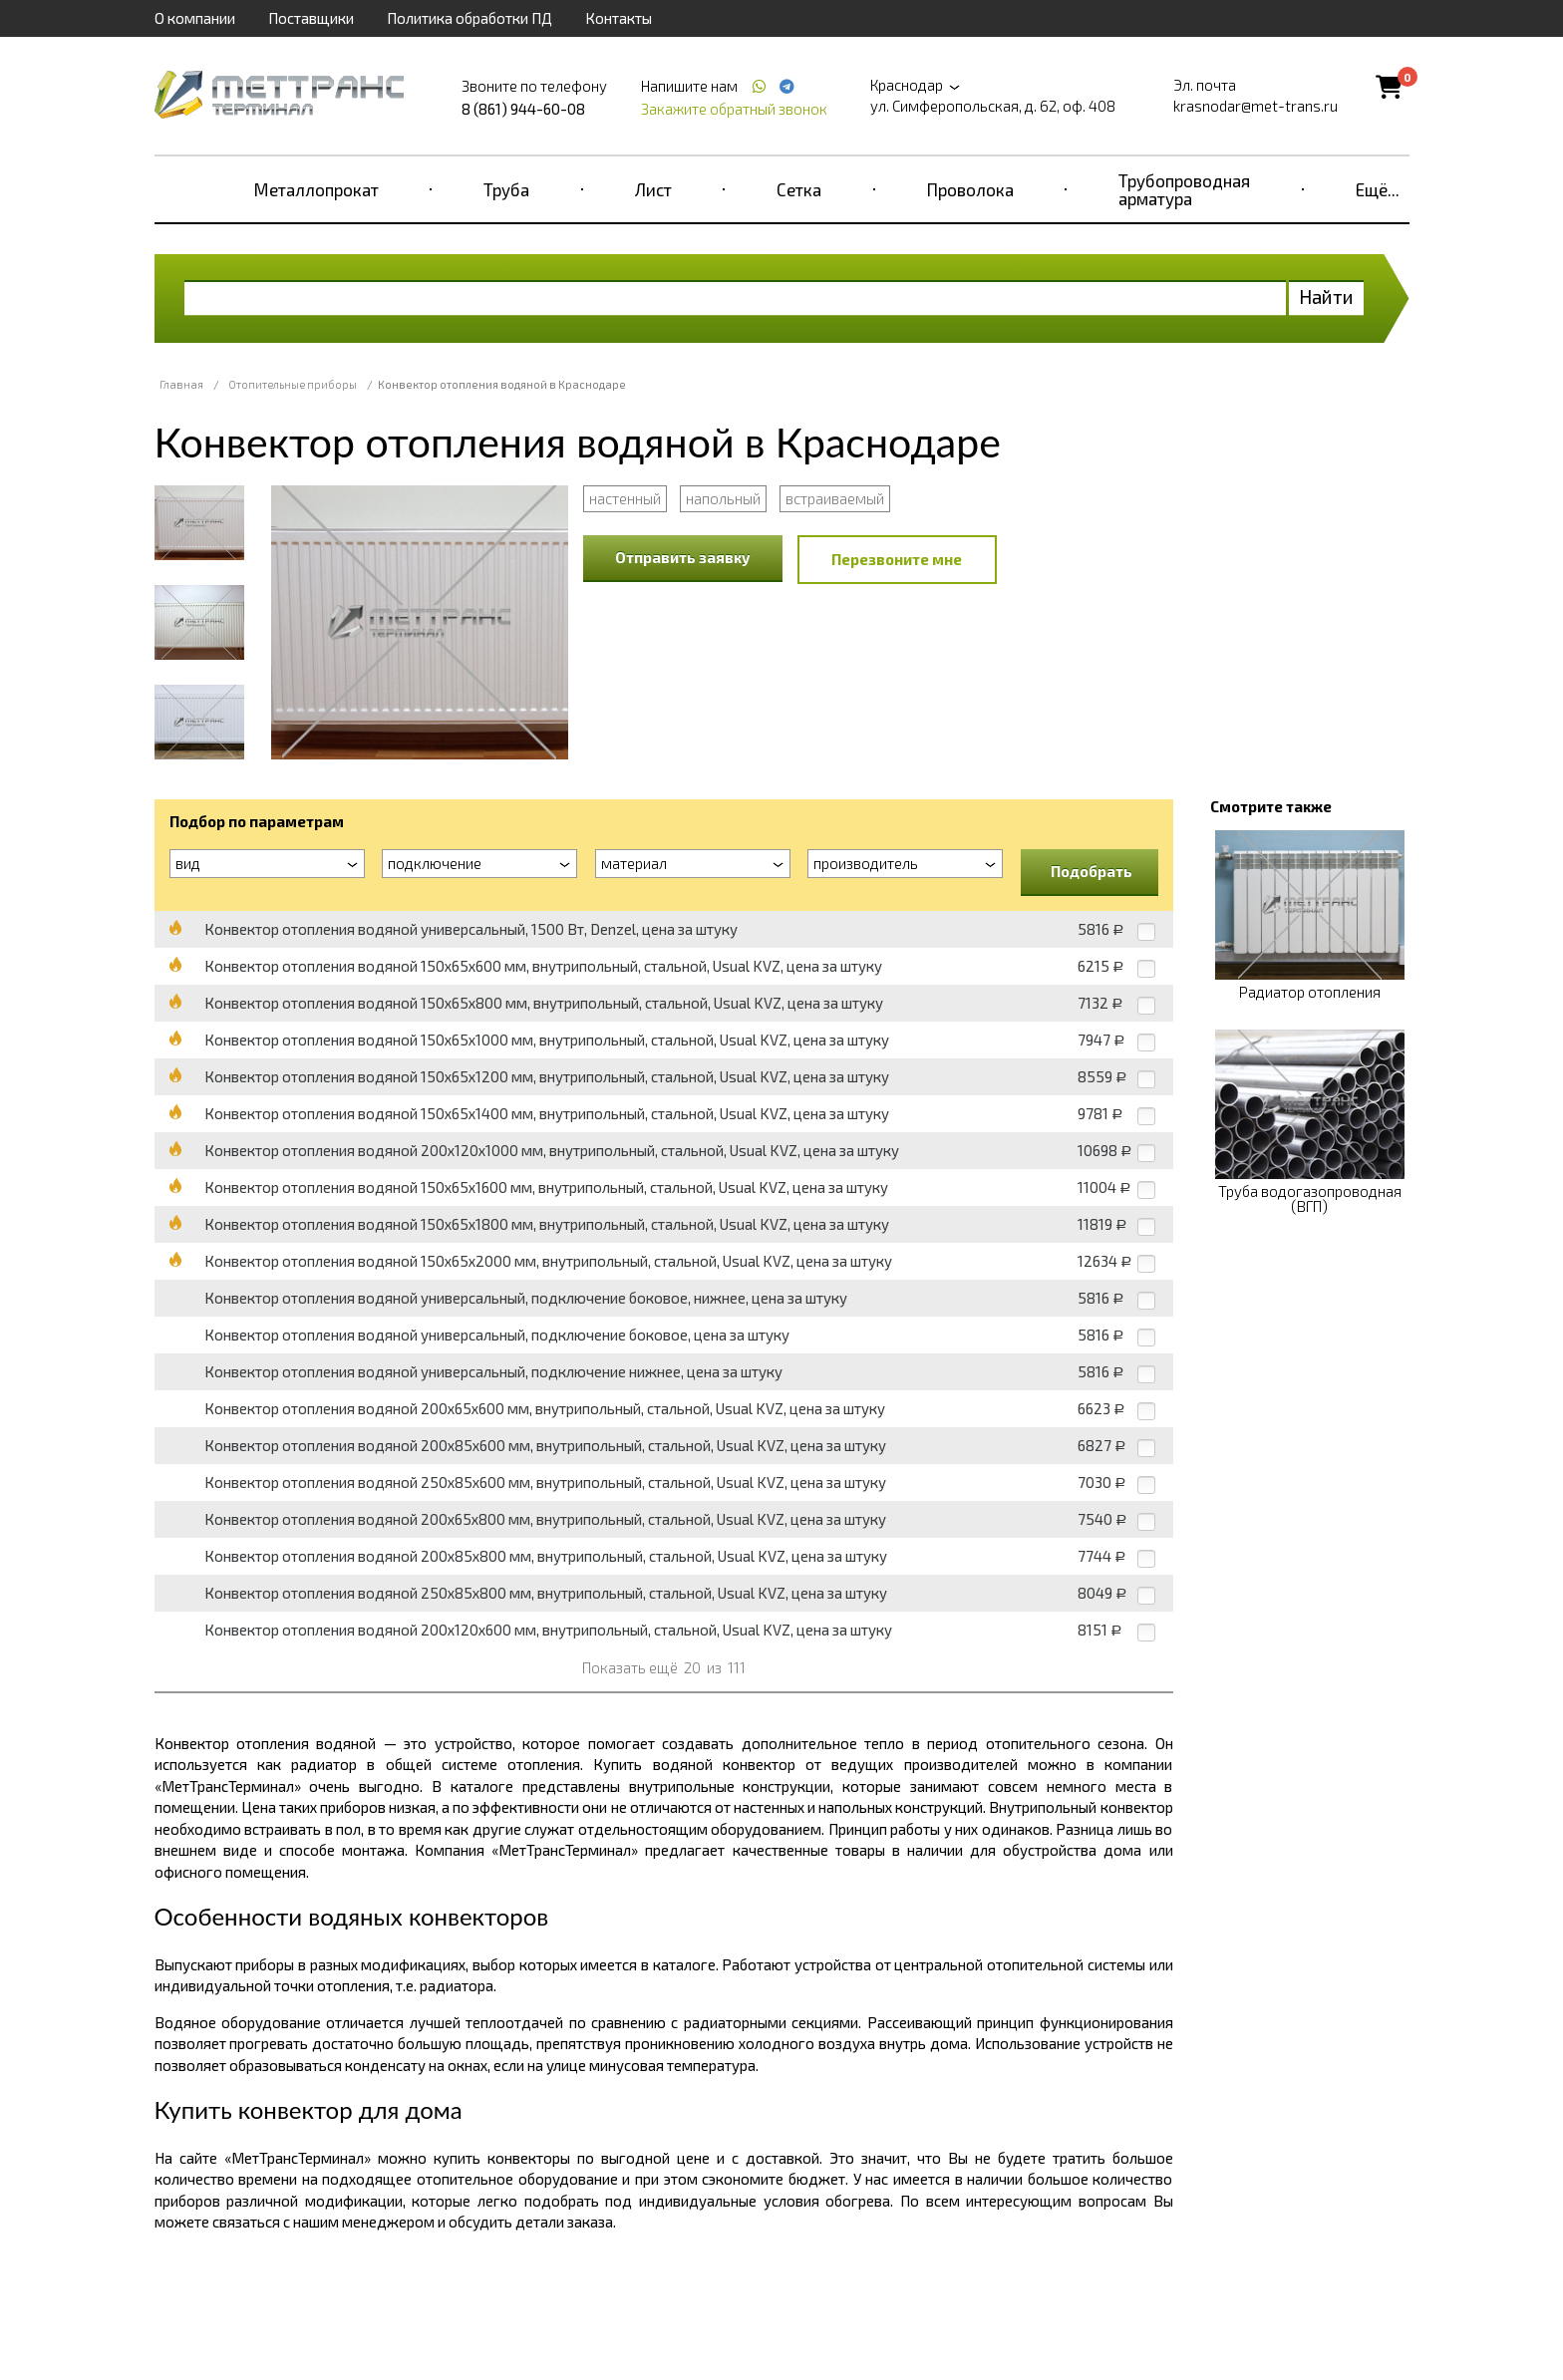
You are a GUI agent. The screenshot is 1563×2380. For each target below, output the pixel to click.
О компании (195, 18)
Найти (1326, 296)
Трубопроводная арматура (1184, 189)
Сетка (799, 189)
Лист (653, 189)
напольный (723, 498)
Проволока (970, 189)
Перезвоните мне (896, 559)
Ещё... (1378, 189)
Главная (181, 384)
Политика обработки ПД (469, 18)
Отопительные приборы (292, 384)
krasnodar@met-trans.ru (1255, 106)
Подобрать (1091, 871)
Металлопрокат (316, 189)
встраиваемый (834, 498)
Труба (506, 189)
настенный (625, 498)
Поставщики (311, 18)
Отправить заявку (683, 557)
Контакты (618, 18)
